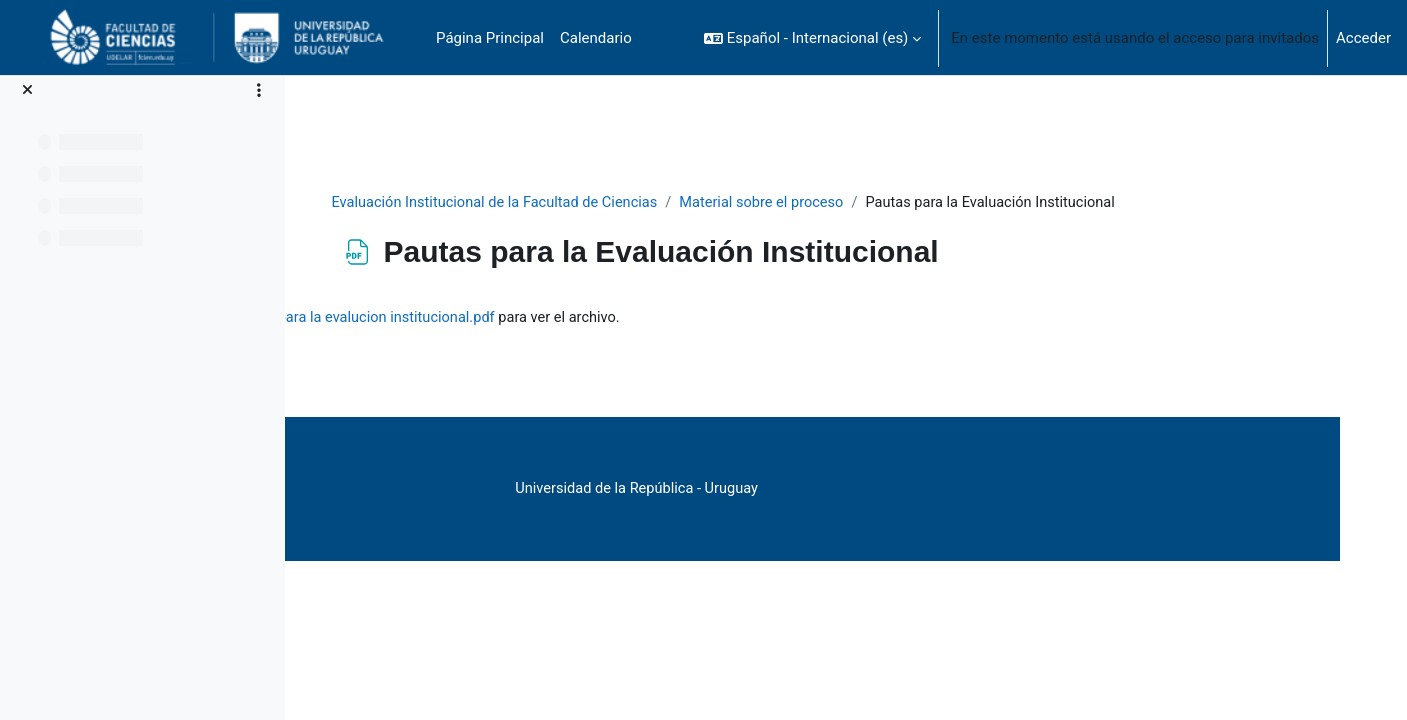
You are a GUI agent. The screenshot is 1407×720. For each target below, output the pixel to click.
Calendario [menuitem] (596, 38)
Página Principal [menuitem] (490, 38)
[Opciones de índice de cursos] (259, 90)
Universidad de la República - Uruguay (830, 512)
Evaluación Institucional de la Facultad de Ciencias (598, 203)
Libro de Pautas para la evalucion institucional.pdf (575, 341)
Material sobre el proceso (872, 203)
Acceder (1363, 38)
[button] (812, 38)
